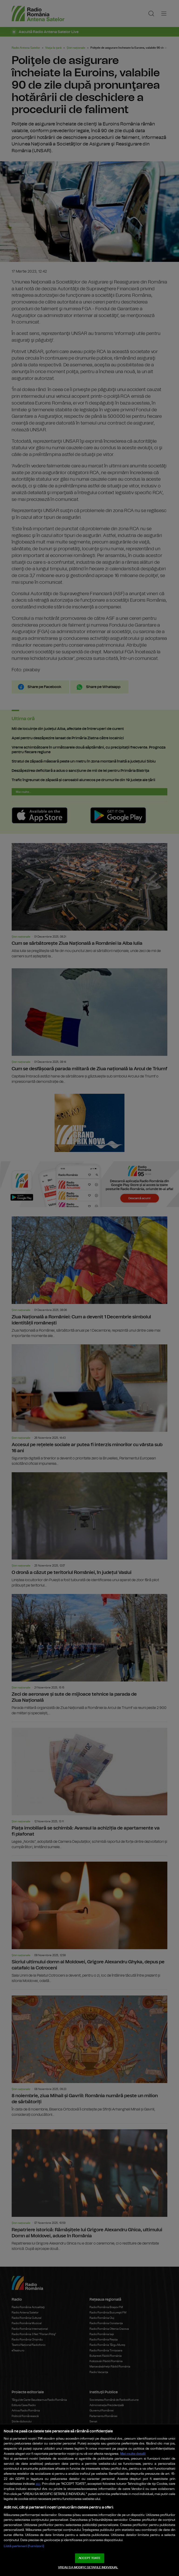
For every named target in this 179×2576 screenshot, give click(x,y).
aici (38, 2483)
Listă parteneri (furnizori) (24, 2546)
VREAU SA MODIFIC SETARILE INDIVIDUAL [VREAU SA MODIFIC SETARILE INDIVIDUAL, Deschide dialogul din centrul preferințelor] (88, 2567)
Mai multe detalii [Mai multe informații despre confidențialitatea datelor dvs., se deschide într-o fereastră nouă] (133, 2453)
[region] (89, 2500)
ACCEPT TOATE (89, 2558)
